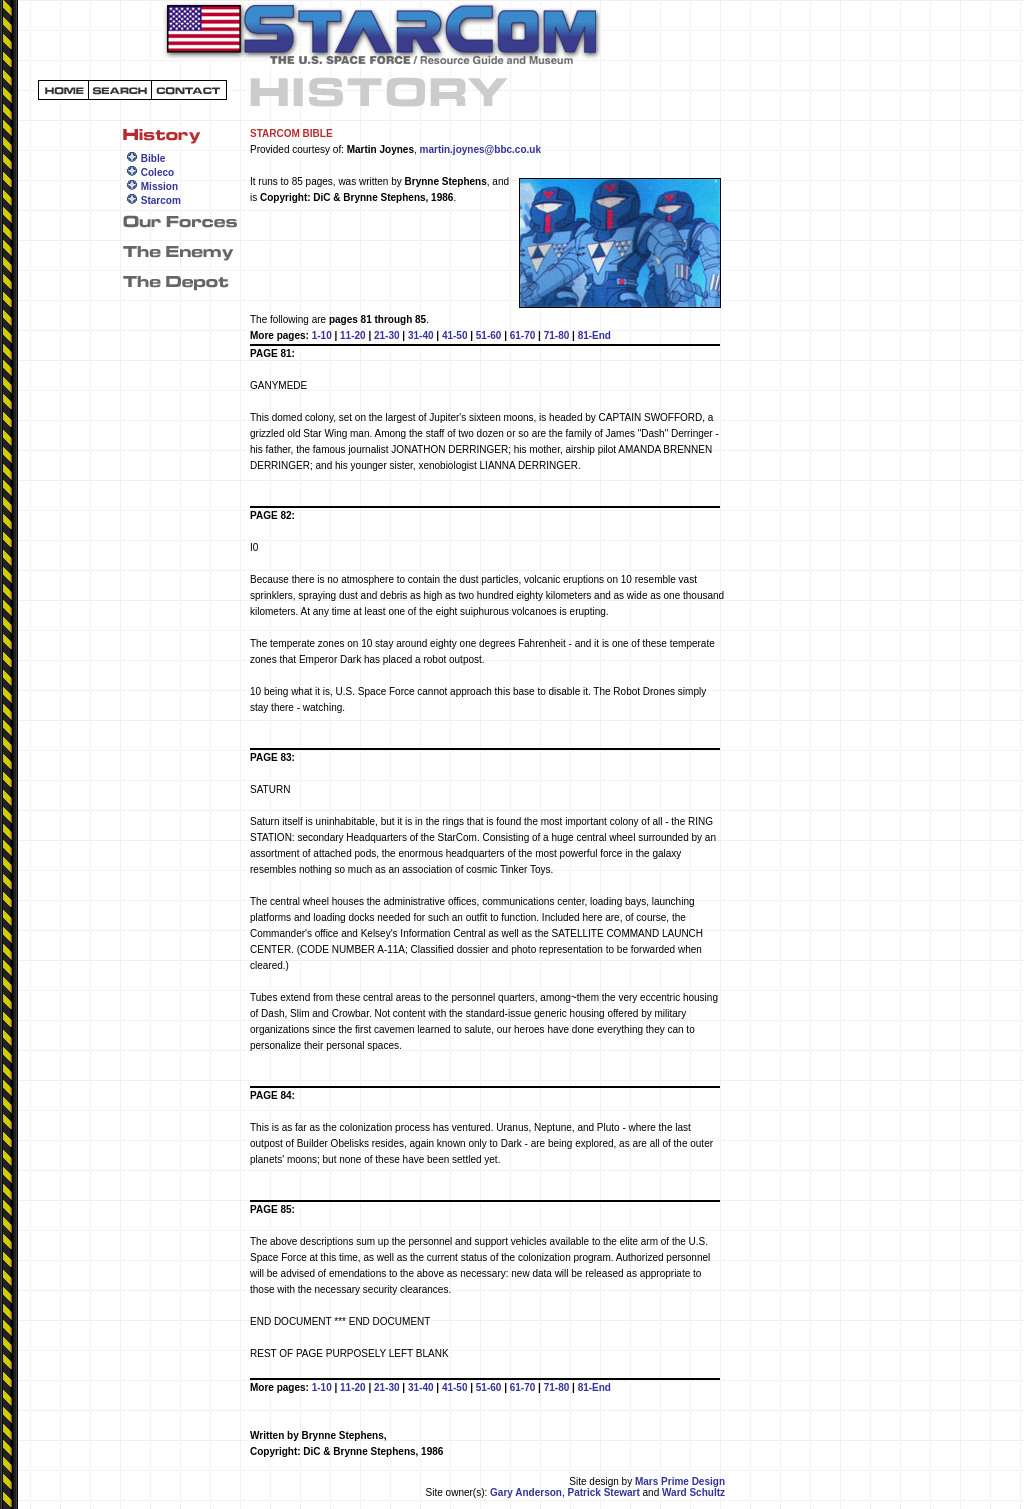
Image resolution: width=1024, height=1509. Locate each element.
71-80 (557, 335)
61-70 (523, 335)
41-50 (455, 335)
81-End (594, 335)
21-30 (387, 335)
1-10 (322, 335)
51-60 (489, 335)
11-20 (353, 335)
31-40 (421, 335)
